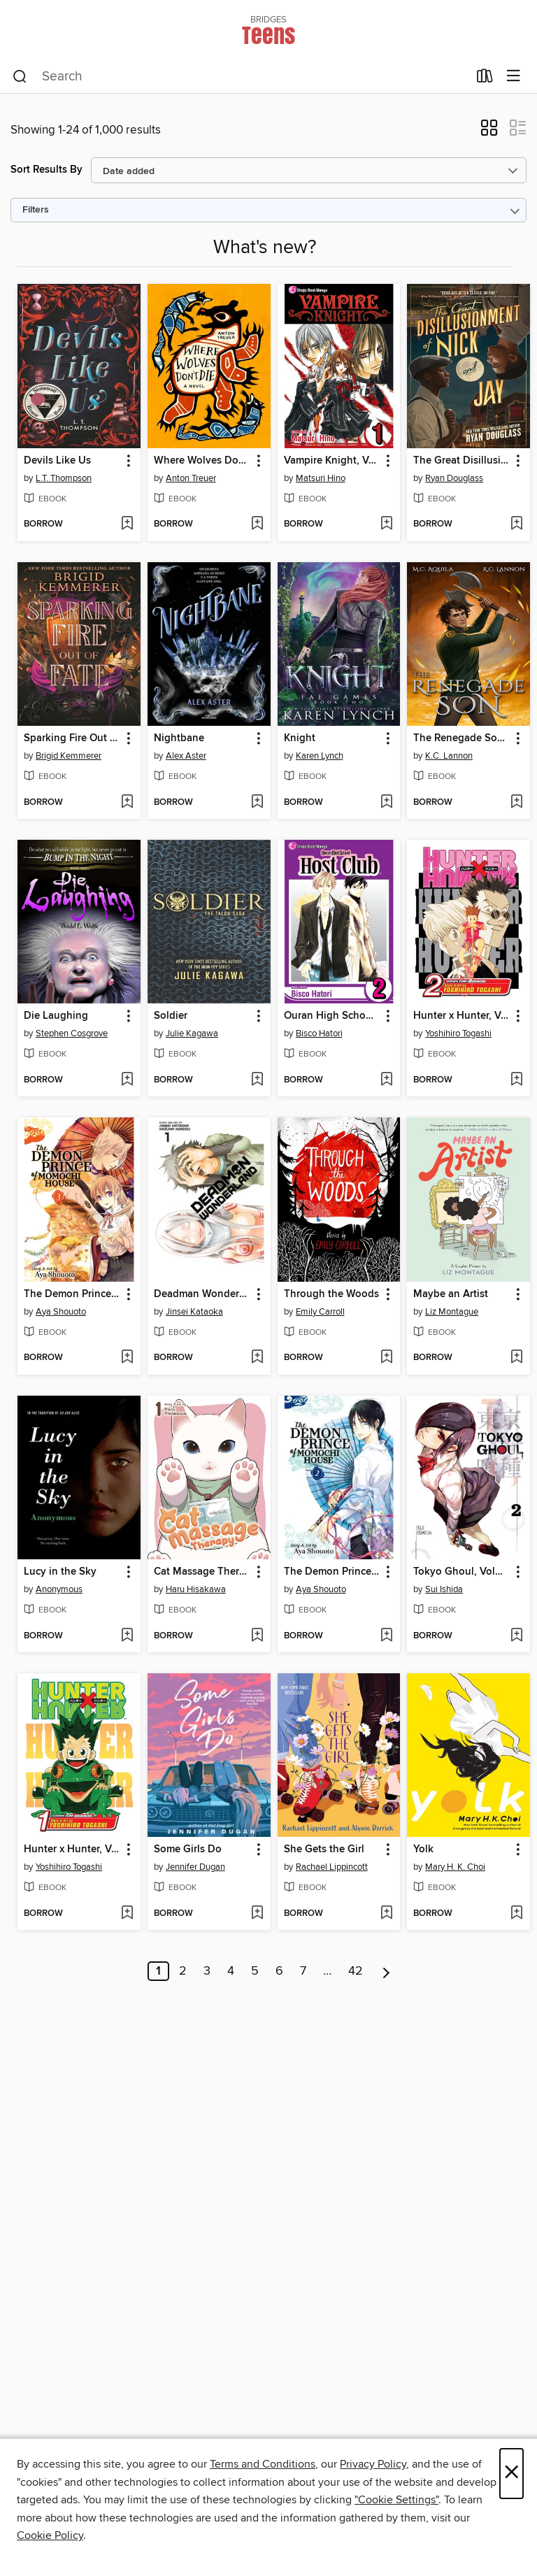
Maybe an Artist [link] (450, 1294)
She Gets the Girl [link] (324, 1849)
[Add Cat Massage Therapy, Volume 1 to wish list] (257, 1636)
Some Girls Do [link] (188, 1849)
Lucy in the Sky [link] (60, 1572)
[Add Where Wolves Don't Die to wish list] (257, 524)
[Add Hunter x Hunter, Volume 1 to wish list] (127, 1914)
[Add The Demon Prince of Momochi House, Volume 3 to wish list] (127, 1358)
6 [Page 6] (279, 1971)
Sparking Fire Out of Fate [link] (72, 738)
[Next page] (386, 1971)
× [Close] (511, 2473)
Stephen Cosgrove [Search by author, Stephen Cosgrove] (72, 1033)
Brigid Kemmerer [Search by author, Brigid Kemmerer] (68, 755)
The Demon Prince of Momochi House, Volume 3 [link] (72, 1294)
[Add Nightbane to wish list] (257, 803)
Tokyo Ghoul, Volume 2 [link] (461, 1572)
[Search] (19, 77)
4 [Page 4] (230, 1971)
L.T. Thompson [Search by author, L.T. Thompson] (64, 478)
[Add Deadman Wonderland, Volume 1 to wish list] (257, 1358)
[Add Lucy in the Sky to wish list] (127, 1636)
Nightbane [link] (179, 738)
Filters (35, 210)
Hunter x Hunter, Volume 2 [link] (461, 1016)
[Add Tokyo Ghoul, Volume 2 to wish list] (516, 1636)
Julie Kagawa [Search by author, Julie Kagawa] (192, 1033)
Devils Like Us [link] (57, 461)
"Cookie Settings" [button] (396, 2500)
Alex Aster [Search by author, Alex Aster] (186, 755)
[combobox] (240, 77)
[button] (489, 132)
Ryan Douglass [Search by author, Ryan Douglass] (454, 478)
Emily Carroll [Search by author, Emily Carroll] (320, 1311)
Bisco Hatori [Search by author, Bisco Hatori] (319, 1033)
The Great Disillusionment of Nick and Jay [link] (461, 461)
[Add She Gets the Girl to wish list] (386, 1914)
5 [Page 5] (255, 1971)
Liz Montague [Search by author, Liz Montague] (451, 1311)
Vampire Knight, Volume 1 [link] (332, 461)
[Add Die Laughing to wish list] (127, 1080)
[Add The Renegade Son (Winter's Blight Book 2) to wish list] (516, 803)
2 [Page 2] (183, 1971)
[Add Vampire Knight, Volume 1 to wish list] (386, 524)
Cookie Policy (50, 2535)
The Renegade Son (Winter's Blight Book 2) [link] (461, 738)
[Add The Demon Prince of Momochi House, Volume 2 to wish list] (386, 1636)
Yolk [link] (423, 1849)
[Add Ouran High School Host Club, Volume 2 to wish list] (386, 1080)
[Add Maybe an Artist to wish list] (516, 1358)
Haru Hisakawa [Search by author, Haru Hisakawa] (196, 1589)
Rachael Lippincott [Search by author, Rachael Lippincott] (332, 1867)
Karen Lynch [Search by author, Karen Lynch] (319, 755)
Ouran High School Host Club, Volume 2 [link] (332, 1016)
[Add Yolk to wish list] (516, 1914)
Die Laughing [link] (56, 1016)
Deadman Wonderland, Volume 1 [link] (202, 1294)
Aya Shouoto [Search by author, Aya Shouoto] (61, 1311)
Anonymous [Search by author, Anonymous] (59, 1589)
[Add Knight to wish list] (386, 803)
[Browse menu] (514, 76)
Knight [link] (299, 738)
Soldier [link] (170, 1016)
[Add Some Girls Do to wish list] (257, 1914)
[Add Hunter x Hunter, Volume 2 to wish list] (516, 1080)
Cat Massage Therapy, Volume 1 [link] (202, 1572)
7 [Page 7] (303, 1971)
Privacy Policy (373, 2464)
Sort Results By (46, 169)
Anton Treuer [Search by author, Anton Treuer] (191, 478)
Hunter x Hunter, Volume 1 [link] (72, 1849)
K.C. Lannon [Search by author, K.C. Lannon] (449, 755)
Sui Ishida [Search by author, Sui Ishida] (444, 1589)
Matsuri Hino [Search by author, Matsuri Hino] (320, 478)
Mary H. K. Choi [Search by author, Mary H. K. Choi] (455, 1867)
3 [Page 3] (206, 1971)
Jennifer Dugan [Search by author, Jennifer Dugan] (195, 1867)
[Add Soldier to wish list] (257, 1080)
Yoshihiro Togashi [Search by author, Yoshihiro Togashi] (458, 1033)
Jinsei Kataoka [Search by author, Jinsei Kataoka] (194, 1311)
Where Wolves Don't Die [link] (202, 461)
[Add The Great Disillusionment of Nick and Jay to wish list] (516, 524)
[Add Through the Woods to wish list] (386, 1358)
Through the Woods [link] (331, 1294)
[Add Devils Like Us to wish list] (127, 524)
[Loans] (485, 79)
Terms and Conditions (262, 2464)
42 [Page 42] (355, 1971)
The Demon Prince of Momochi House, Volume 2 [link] (332, 1572)
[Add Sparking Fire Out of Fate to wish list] (127, 803)
